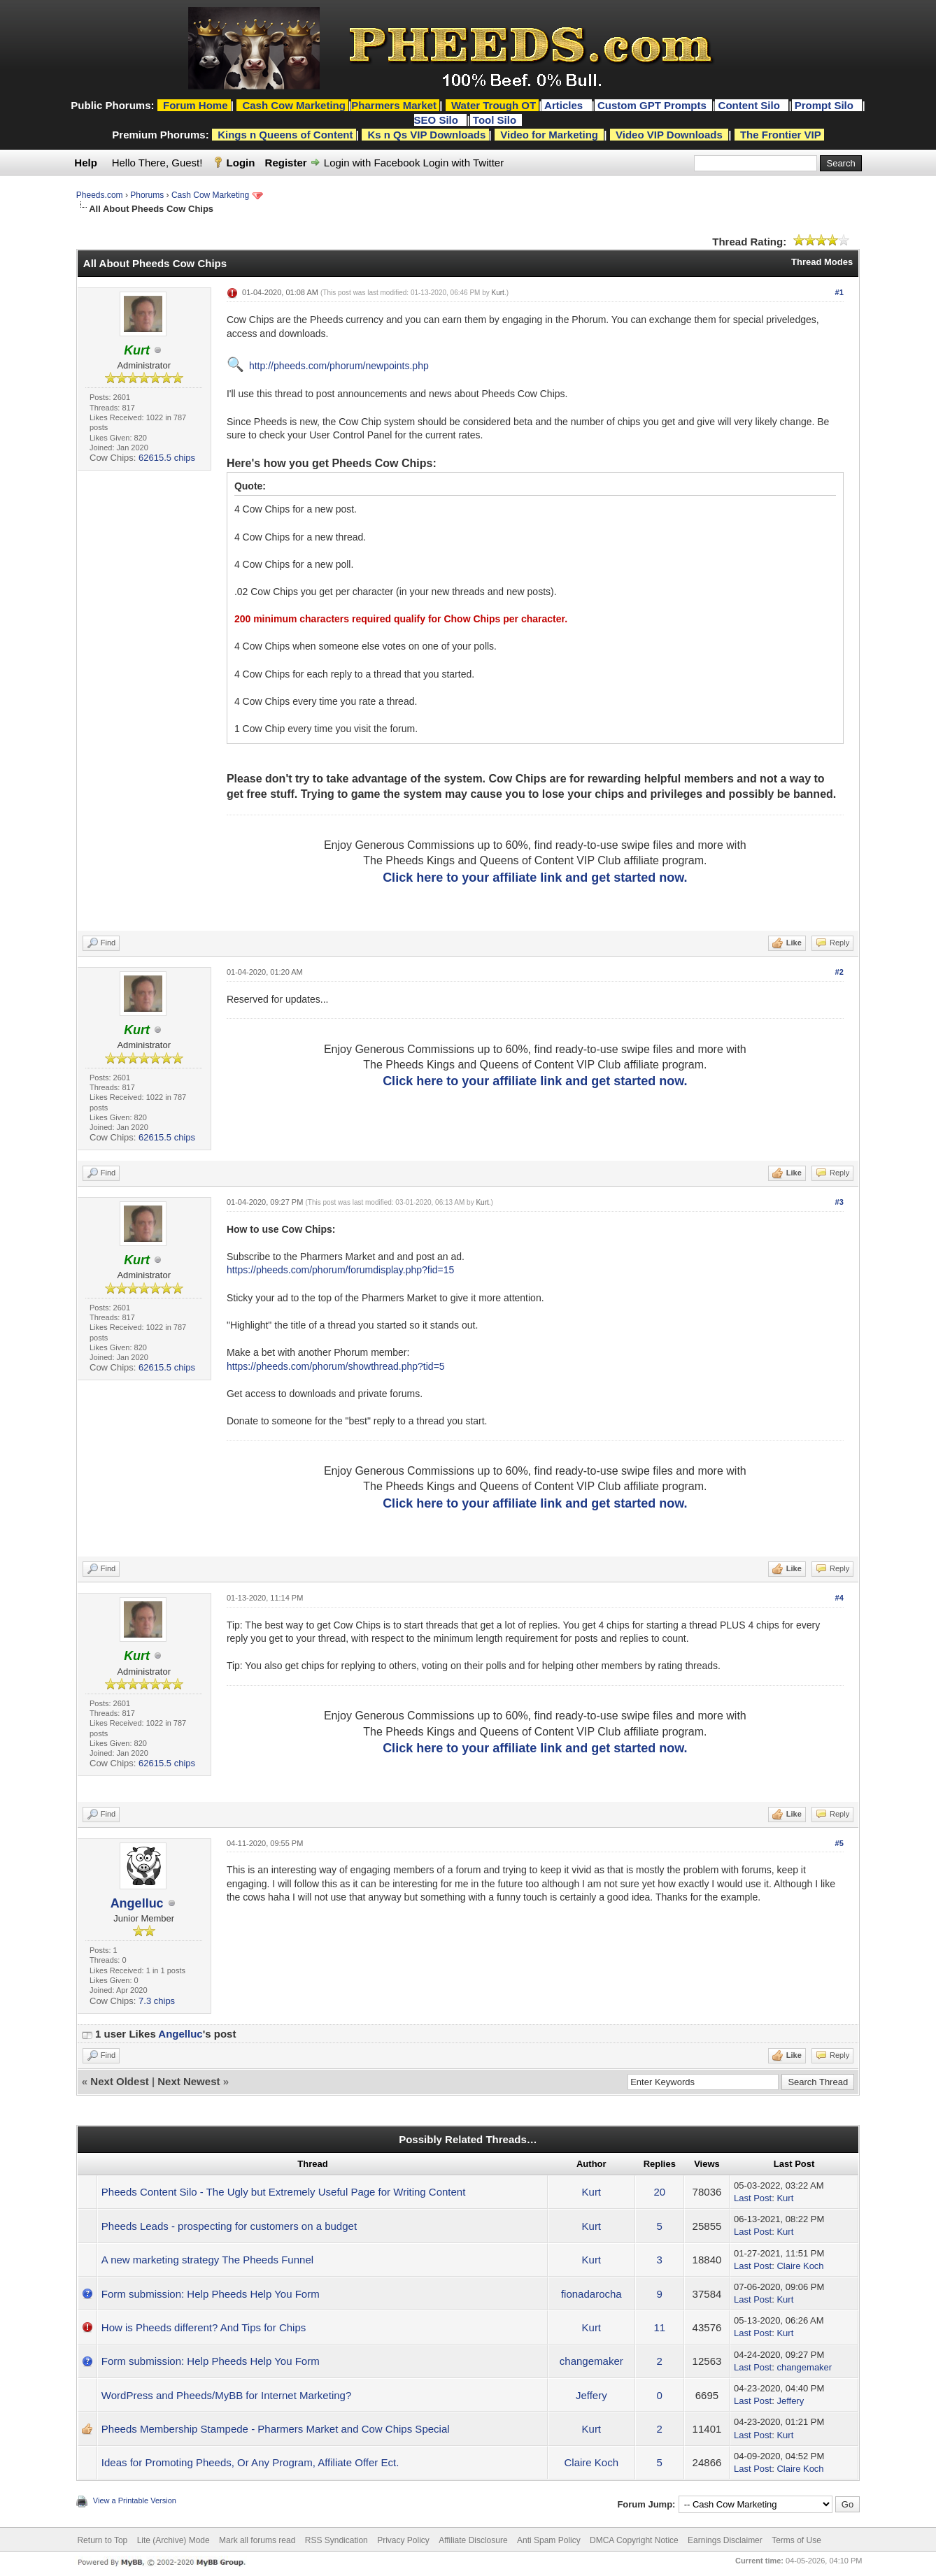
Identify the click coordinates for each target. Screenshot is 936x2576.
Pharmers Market (394, 105)
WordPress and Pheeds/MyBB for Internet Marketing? (226, 2395)
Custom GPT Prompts (652, 105)
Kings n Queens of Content (285, 135)
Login (241, 163)
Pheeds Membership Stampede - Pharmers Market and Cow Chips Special (275, 2429)
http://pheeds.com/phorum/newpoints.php (339, 365)
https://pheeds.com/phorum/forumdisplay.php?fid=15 (340, 1269)
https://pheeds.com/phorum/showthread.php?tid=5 (336, 1366)
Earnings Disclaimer (725, 2540)
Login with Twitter (463, 163)
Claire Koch (800, 2266)
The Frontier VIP (780, 135)
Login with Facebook (372, 163)
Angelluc (137, 1903)
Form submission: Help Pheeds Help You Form (210, 2294)
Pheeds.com (99, 195)
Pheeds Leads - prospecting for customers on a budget (229, 2226)
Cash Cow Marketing (210, 195)
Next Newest (188, 2081)
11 (659, 2327)
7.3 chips (157, 2001)
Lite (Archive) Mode (173, 2540)
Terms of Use (796, 2540)
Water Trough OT (493, 105)
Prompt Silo (825, 105)
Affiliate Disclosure (473, 2540)
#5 (839, 1843)
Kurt (498, 292)
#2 (839, 972)
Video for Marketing (549, 135)
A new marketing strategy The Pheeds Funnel (207, 2260)
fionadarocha (591, 2294)
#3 (839, 1202)
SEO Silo (438, 120)
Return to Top (102, 2540)
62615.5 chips (167, 457)
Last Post (753, 2198)
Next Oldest (119, 2081)
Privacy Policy (403, 2540)
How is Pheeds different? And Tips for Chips (203, 2327)
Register (286, 163)
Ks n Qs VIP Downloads (426, 135)
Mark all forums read (257, 2540)
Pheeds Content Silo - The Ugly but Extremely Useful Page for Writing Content (283, 2192)
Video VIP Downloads (669, 135)
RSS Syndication (336, 2540)
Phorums (147, 195)
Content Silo (750, 105)
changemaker (591, 2361)
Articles (565, 105)
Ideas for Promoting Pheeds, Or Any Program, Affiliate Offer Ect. (250, 2462)
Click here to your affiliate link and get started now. (535, 878)
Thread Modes (822, 262)
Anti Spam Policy (549, 2540)
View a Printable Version (134, 2500)
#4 (839, 1598)
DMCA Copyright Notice (634, 2540)
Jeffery (591, 2395)
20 (659, 2192)
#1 (839, 292)
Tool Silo (496, 120)
